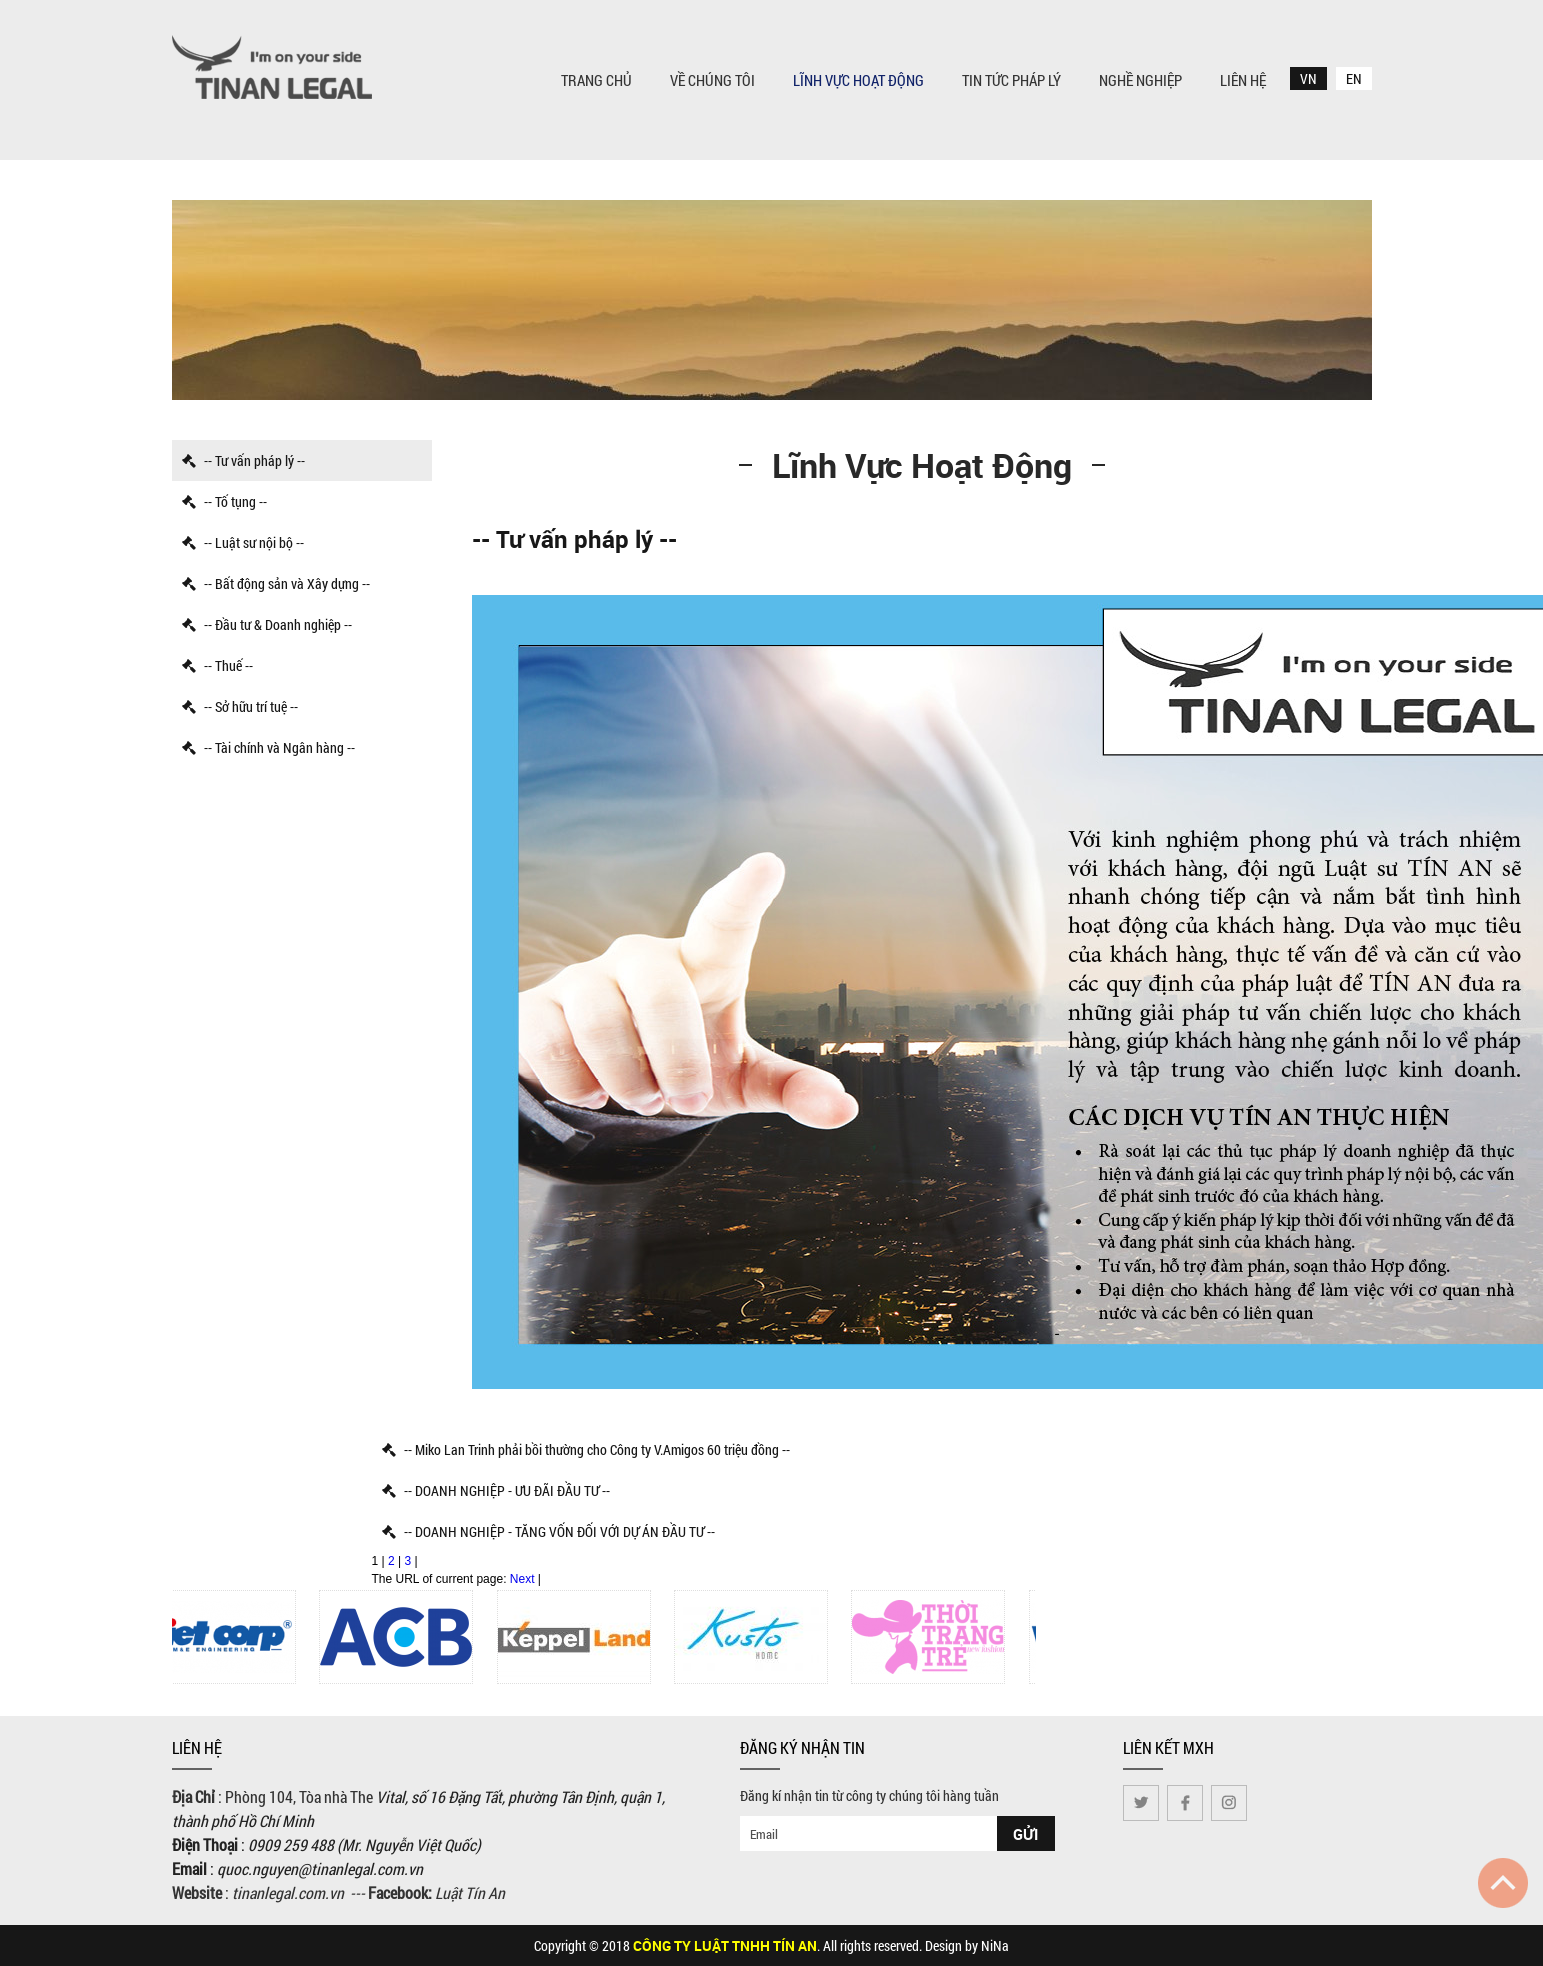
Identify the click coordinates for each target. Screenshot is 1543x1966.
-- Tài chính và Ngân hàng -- (268, 747)
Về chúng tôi (712, 80)
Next (522, 1579)
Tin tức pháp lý (1011, 80)
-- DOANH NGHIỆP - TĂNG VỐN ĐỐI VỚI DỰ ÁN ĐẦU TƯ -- (548, 1531)
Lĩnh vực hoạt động (858, 80)
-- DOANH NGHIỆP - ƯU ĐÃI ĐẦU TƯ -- (496, 1490)
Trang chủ (596, 80)
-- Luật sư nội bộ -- (243, 542)
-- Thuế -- (217, 665)
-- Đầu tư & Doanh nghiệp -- (267, 624)
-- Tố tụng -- (224, 501)
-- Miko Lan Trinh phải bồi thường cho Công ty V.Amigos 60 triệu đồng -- (586, 1449)
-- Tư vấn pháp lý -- (243, 460)
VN (1308, 78)
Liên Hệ (1243, 80)
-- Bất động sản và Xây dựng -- (276, 583)
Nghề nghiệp (1140, 80)
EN (1354, 78)
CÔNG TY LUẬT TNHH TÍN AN (725, 1945)
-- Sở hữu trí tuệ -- (240, 706)
